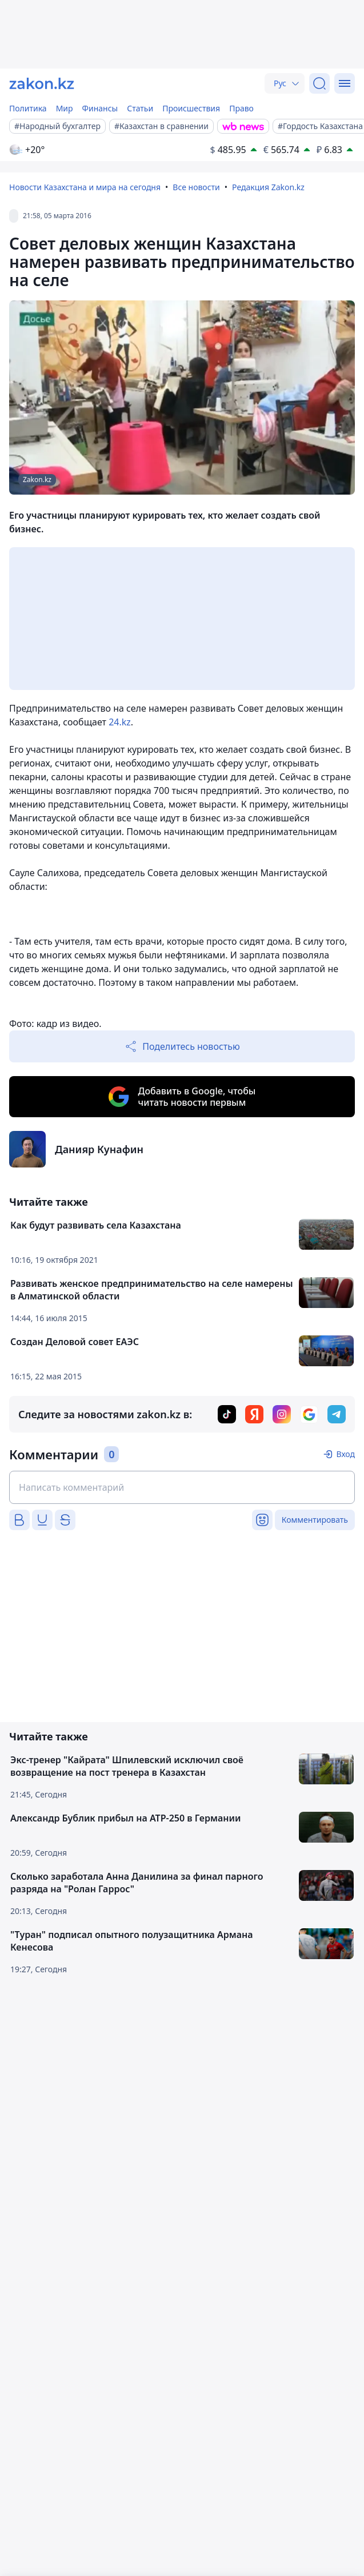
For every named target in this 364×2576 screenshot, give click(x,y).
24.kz (120, 722)
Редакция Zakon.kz (268, 187)
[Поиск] (319, 83)
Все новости (196, 187)
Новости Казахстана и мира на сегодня (85, 187)
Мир (64, 108)
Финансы (100, 108)
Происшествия (191, 108)
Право (241, 108)
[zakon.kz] (41, 83)
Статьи (140, 108)
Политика (28, 108)
